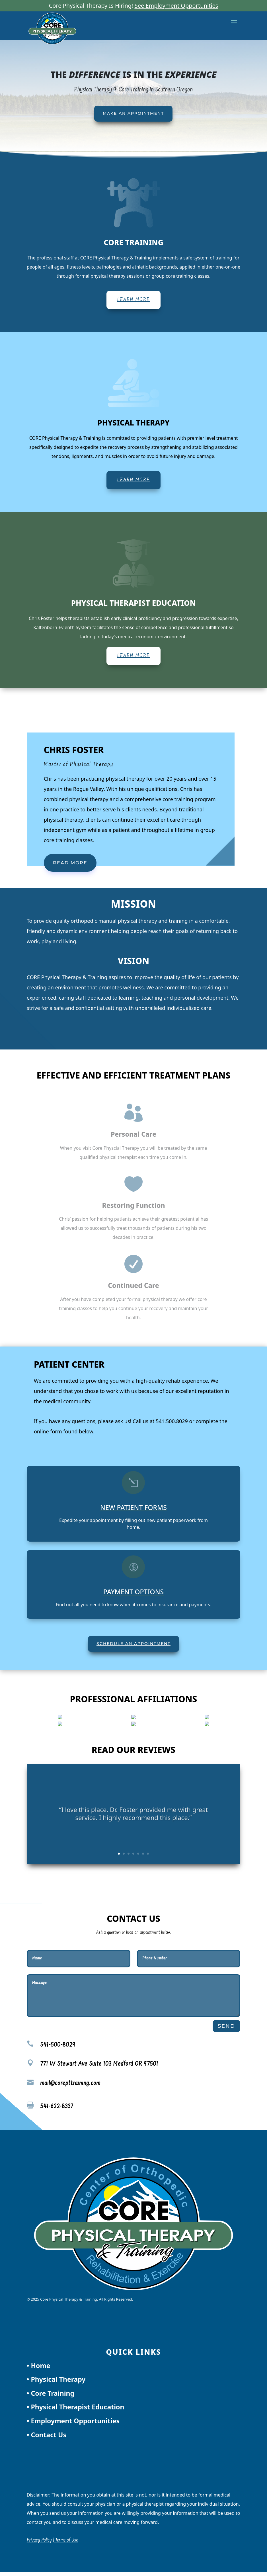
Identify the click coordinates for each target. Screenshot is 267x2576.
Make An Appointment (133, 113)
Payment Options (133, 1591)
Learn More (133, 300)
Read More (70, 863)
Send (226, 2026)
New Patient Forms (133, 1507)
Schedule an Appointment (133, 1643)
